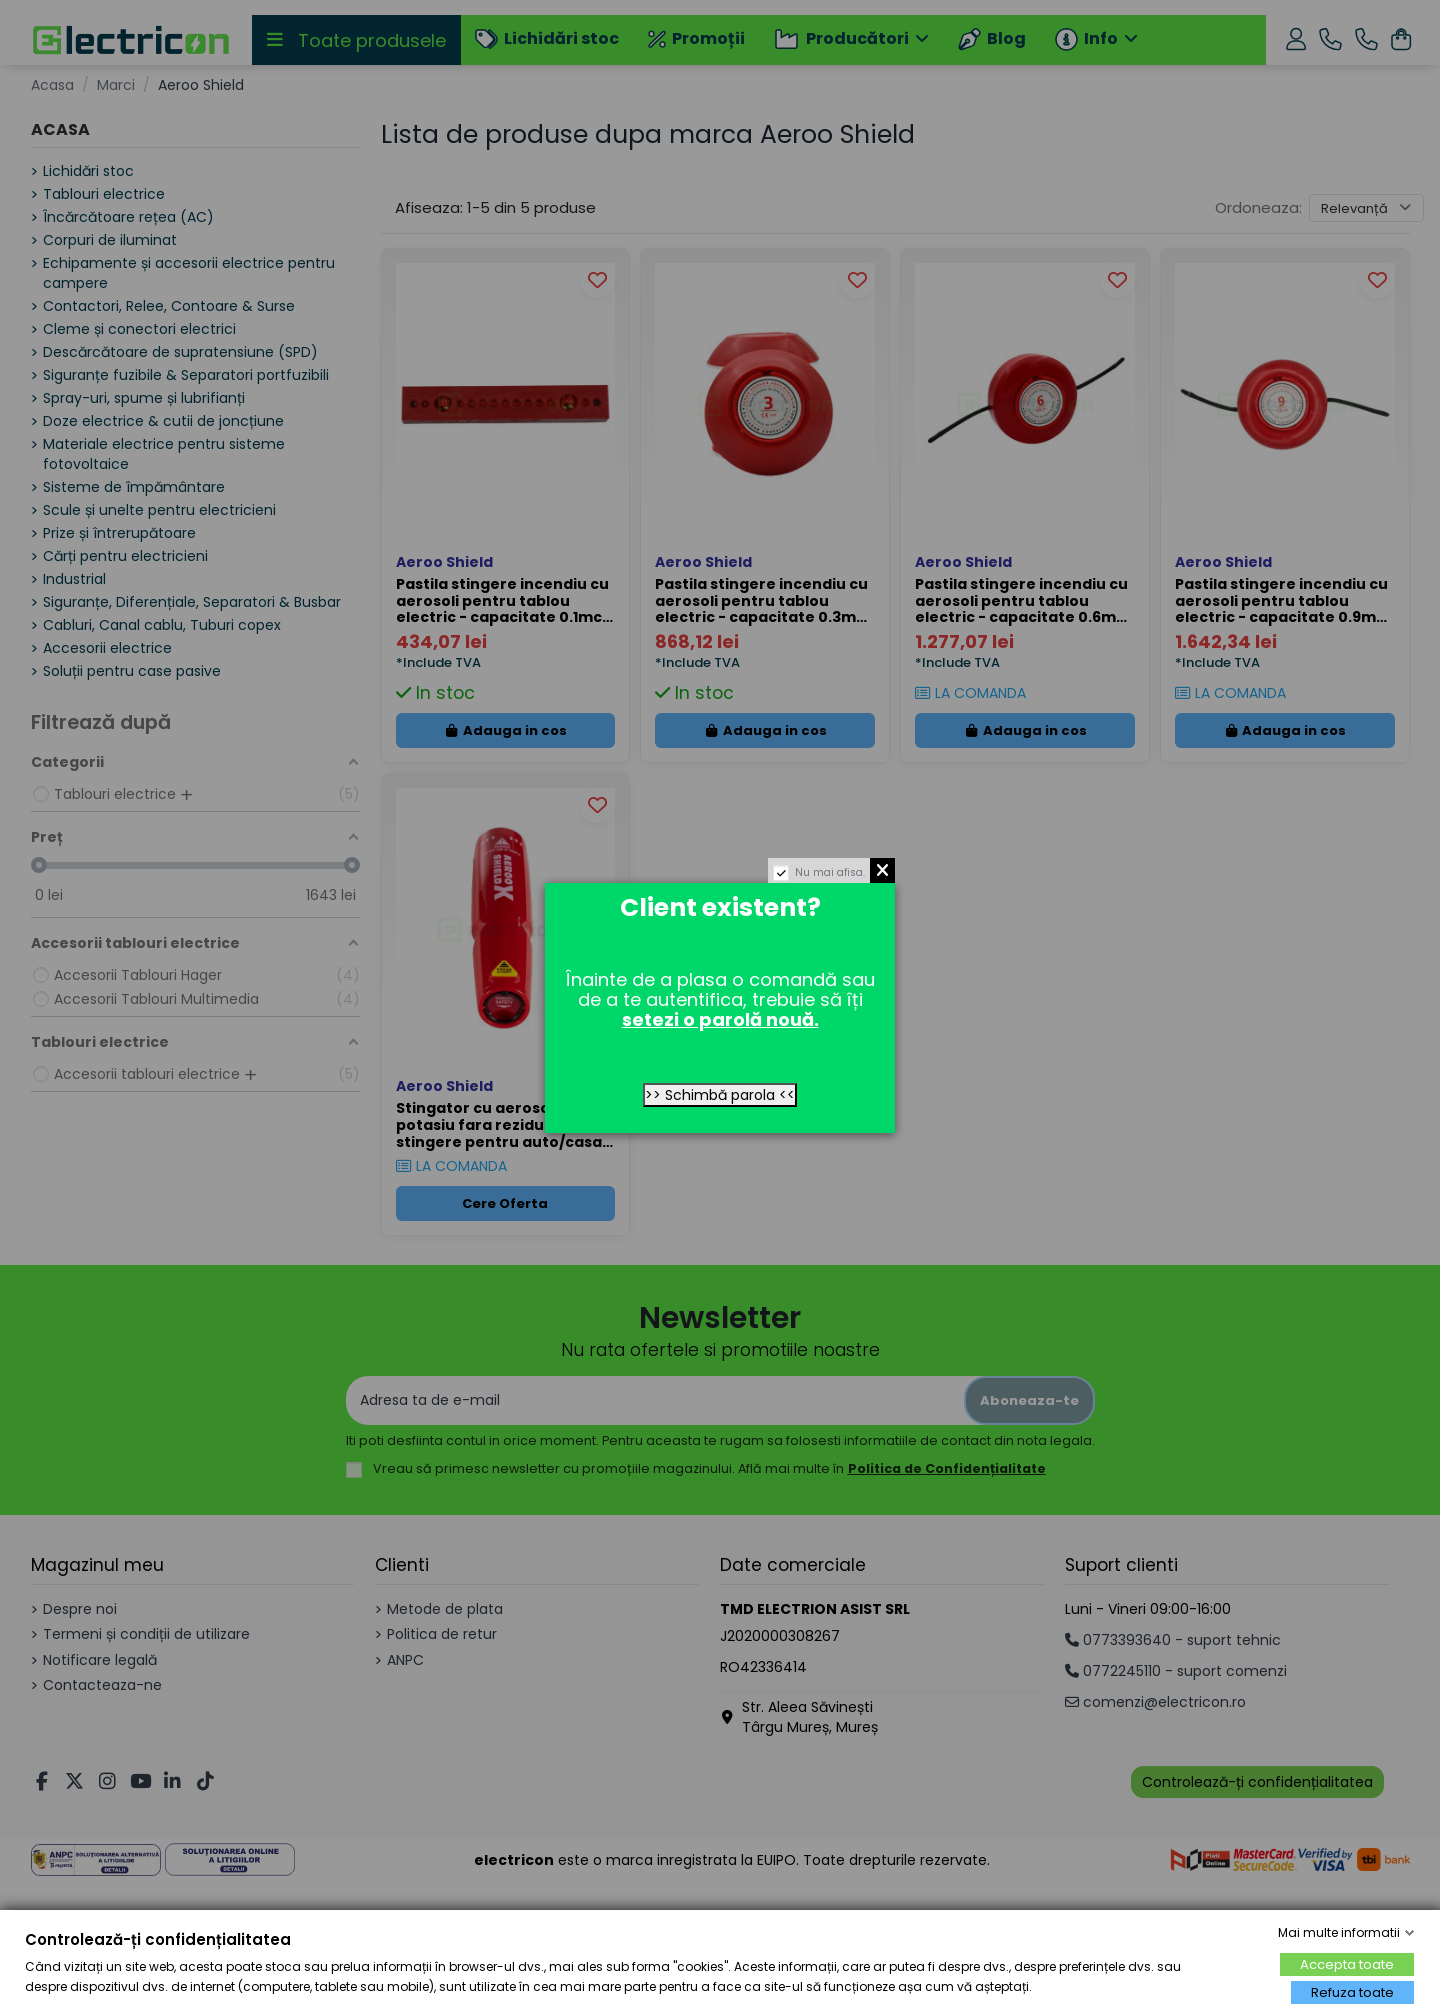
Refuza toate (1352, 1992)
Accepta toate (1347, 1964)
